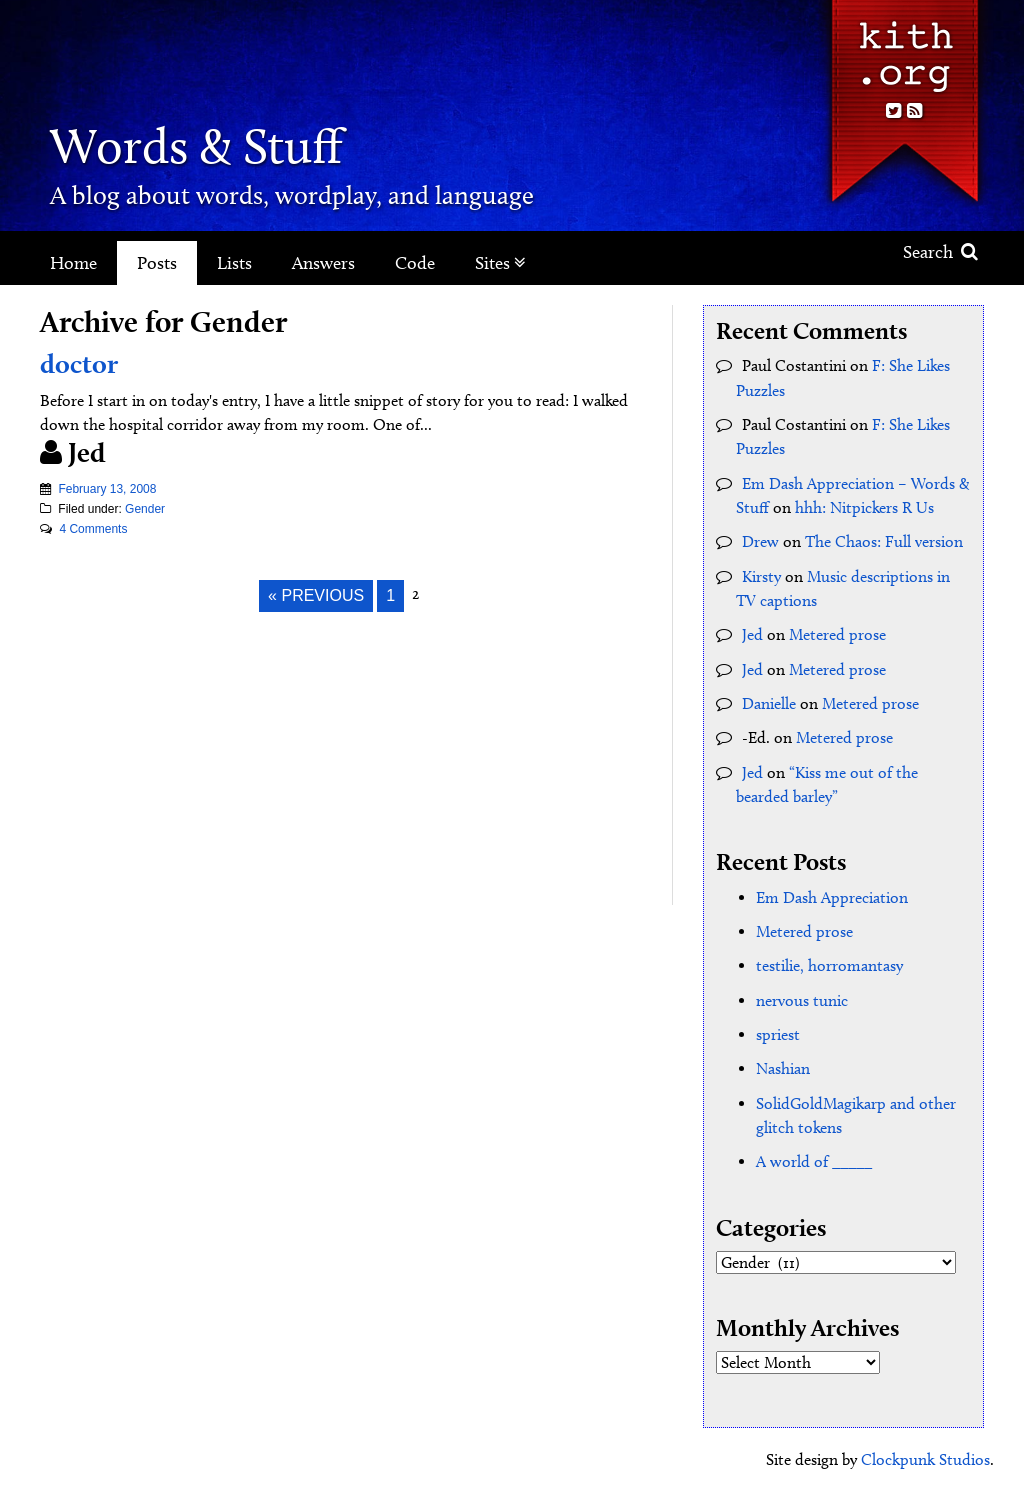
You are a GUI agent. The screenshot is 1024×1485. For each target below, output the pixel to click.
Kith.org (904, 48)
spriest (778, 1028)
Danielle (769, 699)
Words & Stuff (208, 144)
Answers (323, 263)
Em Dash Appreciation (832, 892)
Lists (234, 263)
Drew (760, 539)
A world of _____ (814, 1154)
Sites (500, 263)
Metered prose (837, 631)
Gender (145, 509)
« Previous (316, 595)
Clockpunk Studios (925, 1452)
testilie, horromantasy (829, 960)
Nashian (783, 1062)
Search (940, 252)
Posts (157, 263)
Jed (752, 631)
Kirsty (761, 573)
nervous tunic (802, 994)
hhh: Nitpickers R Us (864, 505)
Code (415, 263)
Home (73, 263)
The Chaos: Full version (884, 539)
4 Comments (93, 529)
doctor (80, 363)
